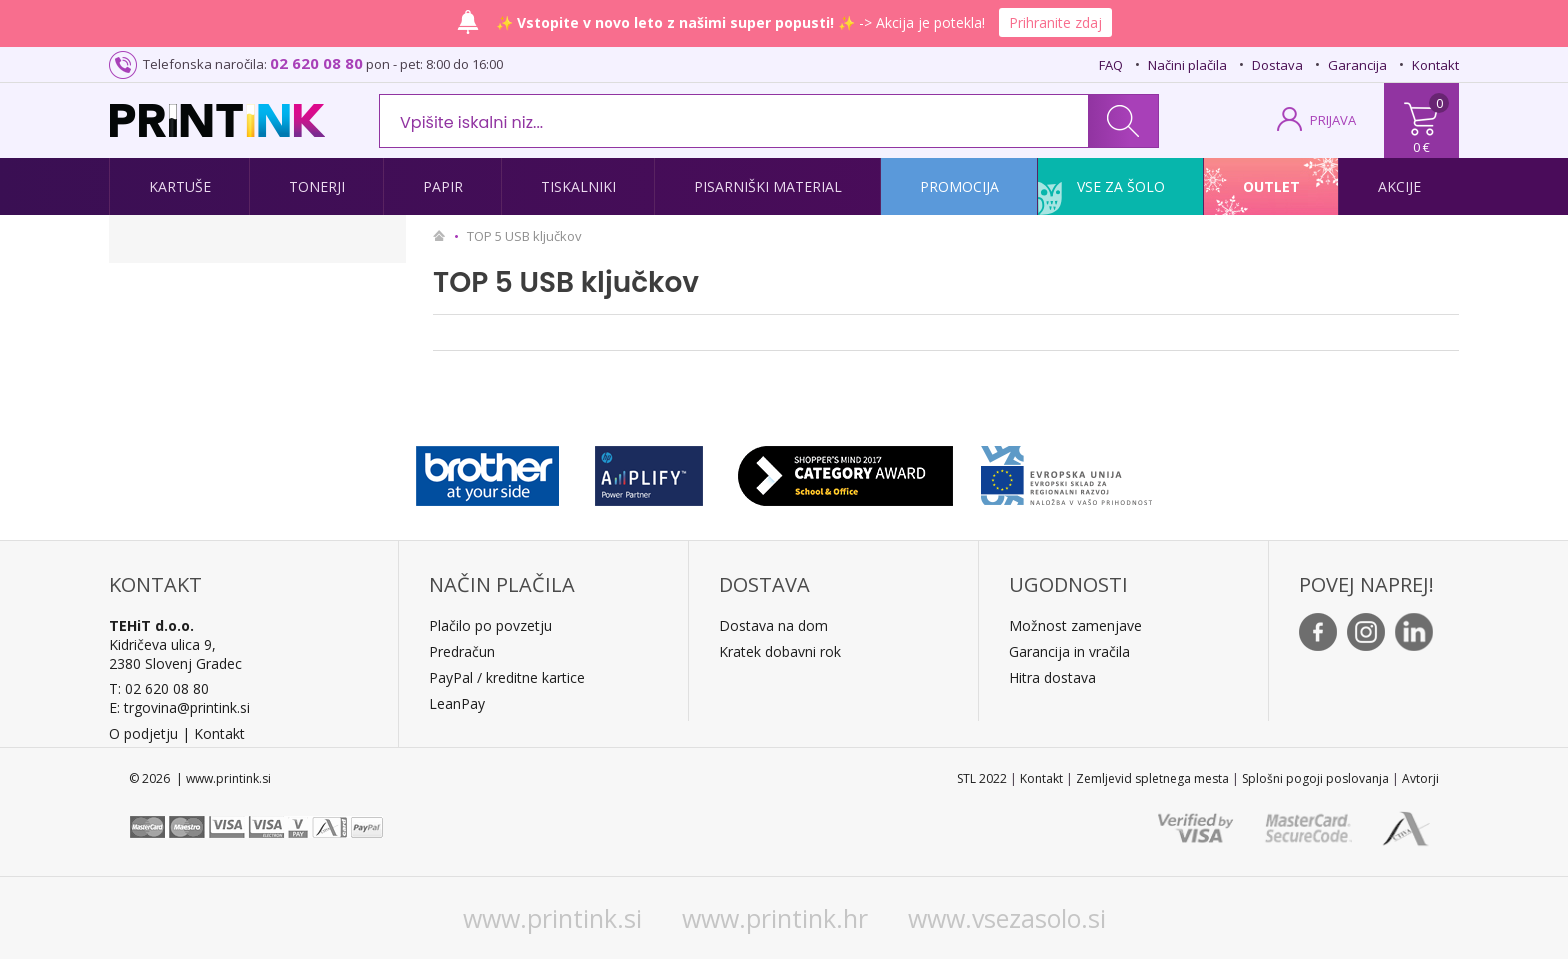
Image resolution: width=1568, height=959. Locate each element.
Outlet (1271, 186)
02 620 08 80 (316, 63)
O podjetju (143, 733)
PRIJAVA (1333, 120)
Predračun (462, 651)
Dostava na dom (773, 625)
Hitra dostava (1052, 677)
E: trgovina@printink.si (179, 707)
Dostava (1277, 65)
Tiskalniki (578, 186)
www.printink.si (552, 918)
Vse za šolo (1121, 186)
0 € (1421, 147)
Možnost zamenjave (1075, 625)
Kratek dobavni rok (780, 651)
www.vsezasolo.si (1007, 918)
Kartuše (180, 186)
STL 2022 (982, 778)
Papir (443, 186)
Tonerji (317, 186)
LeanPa (453, 703)
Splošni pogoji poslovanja (1315, 778)
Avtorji (1420, 778)
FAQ (1111, 65)
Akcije (1399, 186)
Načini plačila (1187, 65)
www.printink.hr (775, 918)
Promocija (959, 186)
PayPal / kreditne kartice (507, 677)
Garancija (1357, 65)
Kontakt (1435, 65)
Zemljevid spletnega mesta (1152, 778)
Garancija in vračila (1069, 651)
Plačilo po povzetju (490, 625)
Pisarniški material (768, 186)
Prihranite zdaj (1055, 22)
